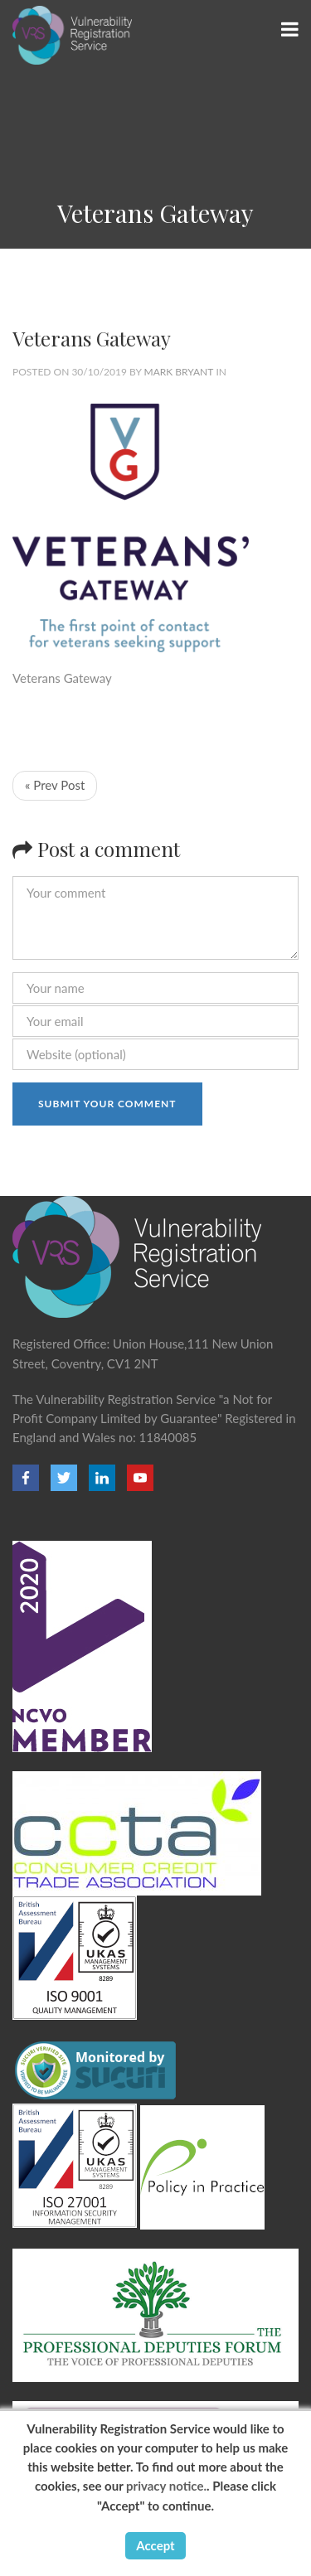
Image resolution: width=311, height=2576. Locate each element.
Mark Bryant (179, 372)
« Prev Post (55, 784)
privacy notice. (166, 2485)
